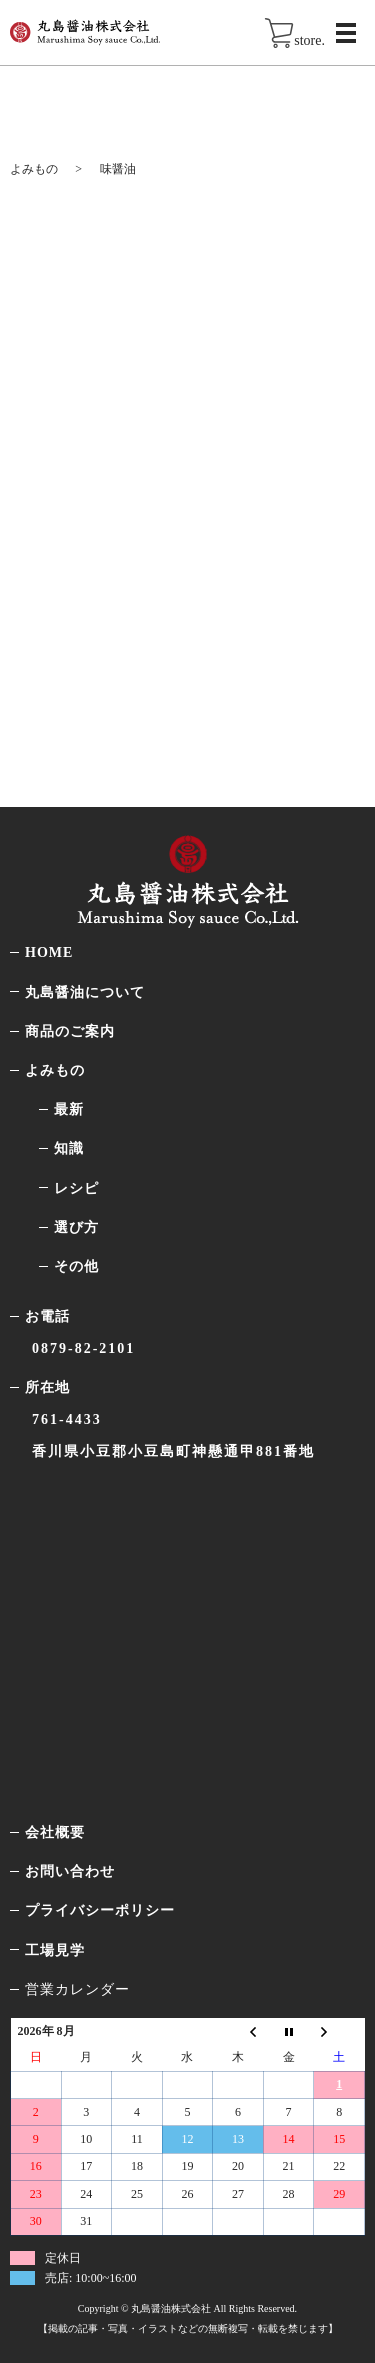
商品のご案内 (70, 1031)
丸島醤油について (85, 992)
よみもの (34, 169)
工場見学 (55, 1950)
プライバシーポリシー (100, 1910)
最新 (69, 1109)
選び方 (76, 1227)
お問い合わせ (70, 1871)
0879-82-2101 (83, 1348)
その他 (76, 1266)
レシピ (76, 1188)
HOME (49, 952)
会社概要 (55, 1832)
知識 (69, 1148)
